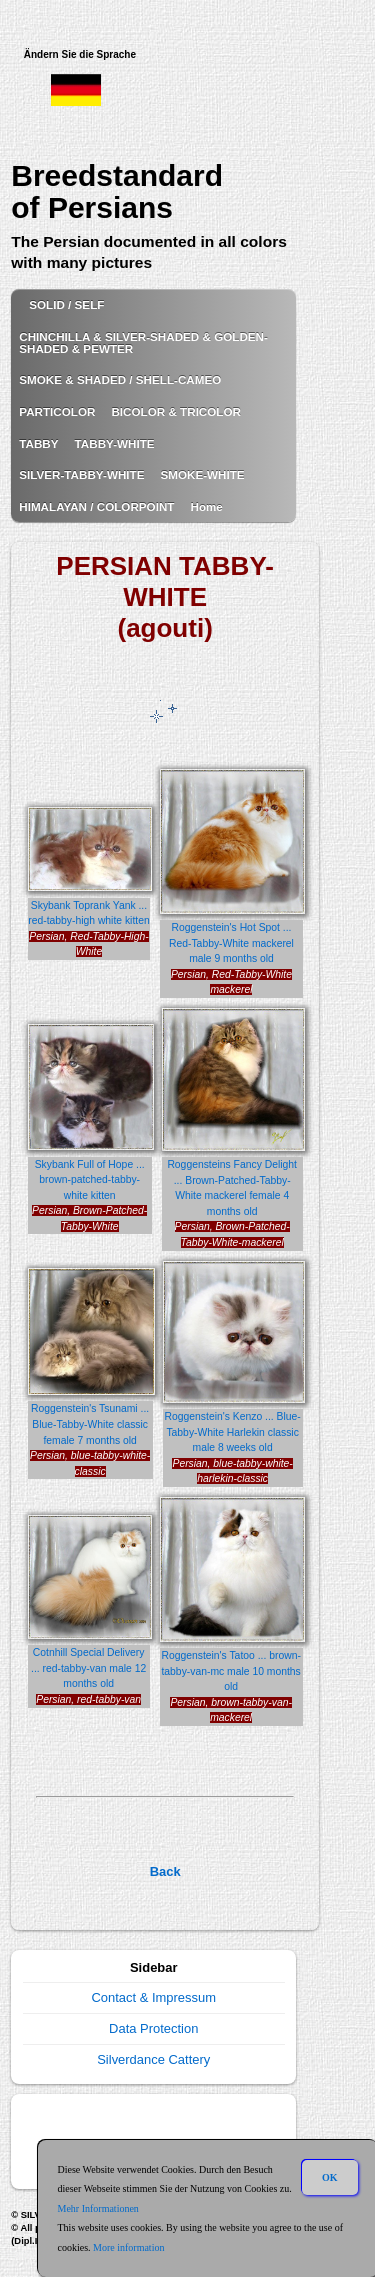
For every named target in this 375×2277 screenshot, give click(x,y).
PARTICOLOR (57, 411)
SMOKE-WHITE (202, 474)
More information (128, 2247)
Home (206, 506)
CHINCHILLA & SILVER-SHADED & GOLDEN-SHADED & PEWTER (143, 342)
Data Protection (153, 2028)
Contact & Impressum (153, 1997)
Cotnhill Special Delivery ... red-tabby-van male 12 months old (88, 1668)
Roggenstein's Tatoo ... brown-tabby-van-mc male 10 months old (230, 1671)
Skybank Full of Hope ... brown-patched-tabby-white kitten (90, 1180)
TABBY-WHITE (115, 443)
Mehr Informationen (98, 2208)
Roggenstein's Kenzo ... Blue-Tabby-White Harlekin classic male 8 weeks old (233, 1432)
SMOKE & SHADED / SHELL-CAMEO (120, 379)
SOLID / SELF (66, 304)
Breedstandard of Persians (117, 191)
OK (330, 2177)
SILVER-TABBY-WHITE (81, 474)
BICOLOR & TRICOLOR (176, 411)
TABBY (38, 443)
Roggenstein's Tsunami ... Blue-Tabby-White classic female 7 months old (90, 1424)
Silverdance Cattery (153, 2059)
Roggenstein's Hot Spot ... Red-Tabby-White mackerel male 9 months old (231, 943)
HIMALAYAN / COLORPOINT (96, 506)
